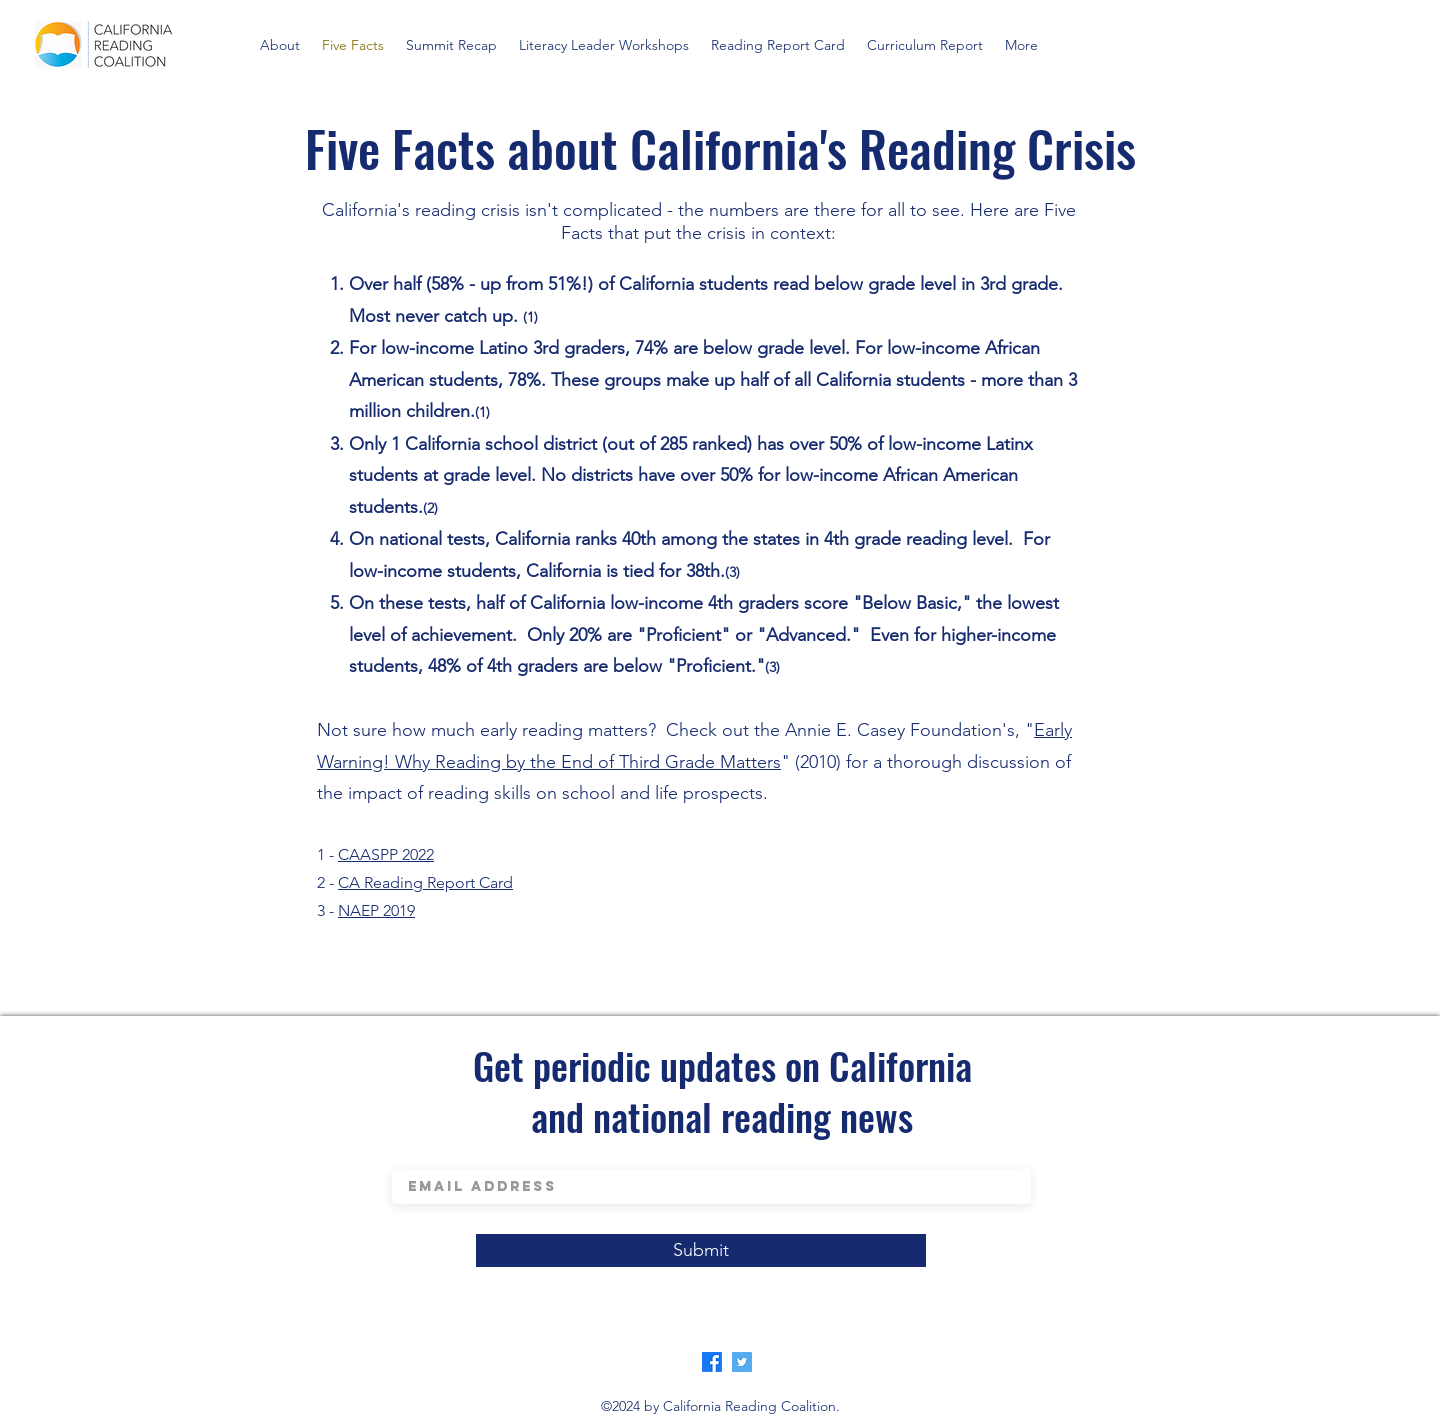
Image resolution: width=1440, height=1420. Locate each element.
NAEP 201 (372, 910)
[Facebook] (712, 1362)
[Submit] (701, 1250)
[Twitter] (742, 1362)
